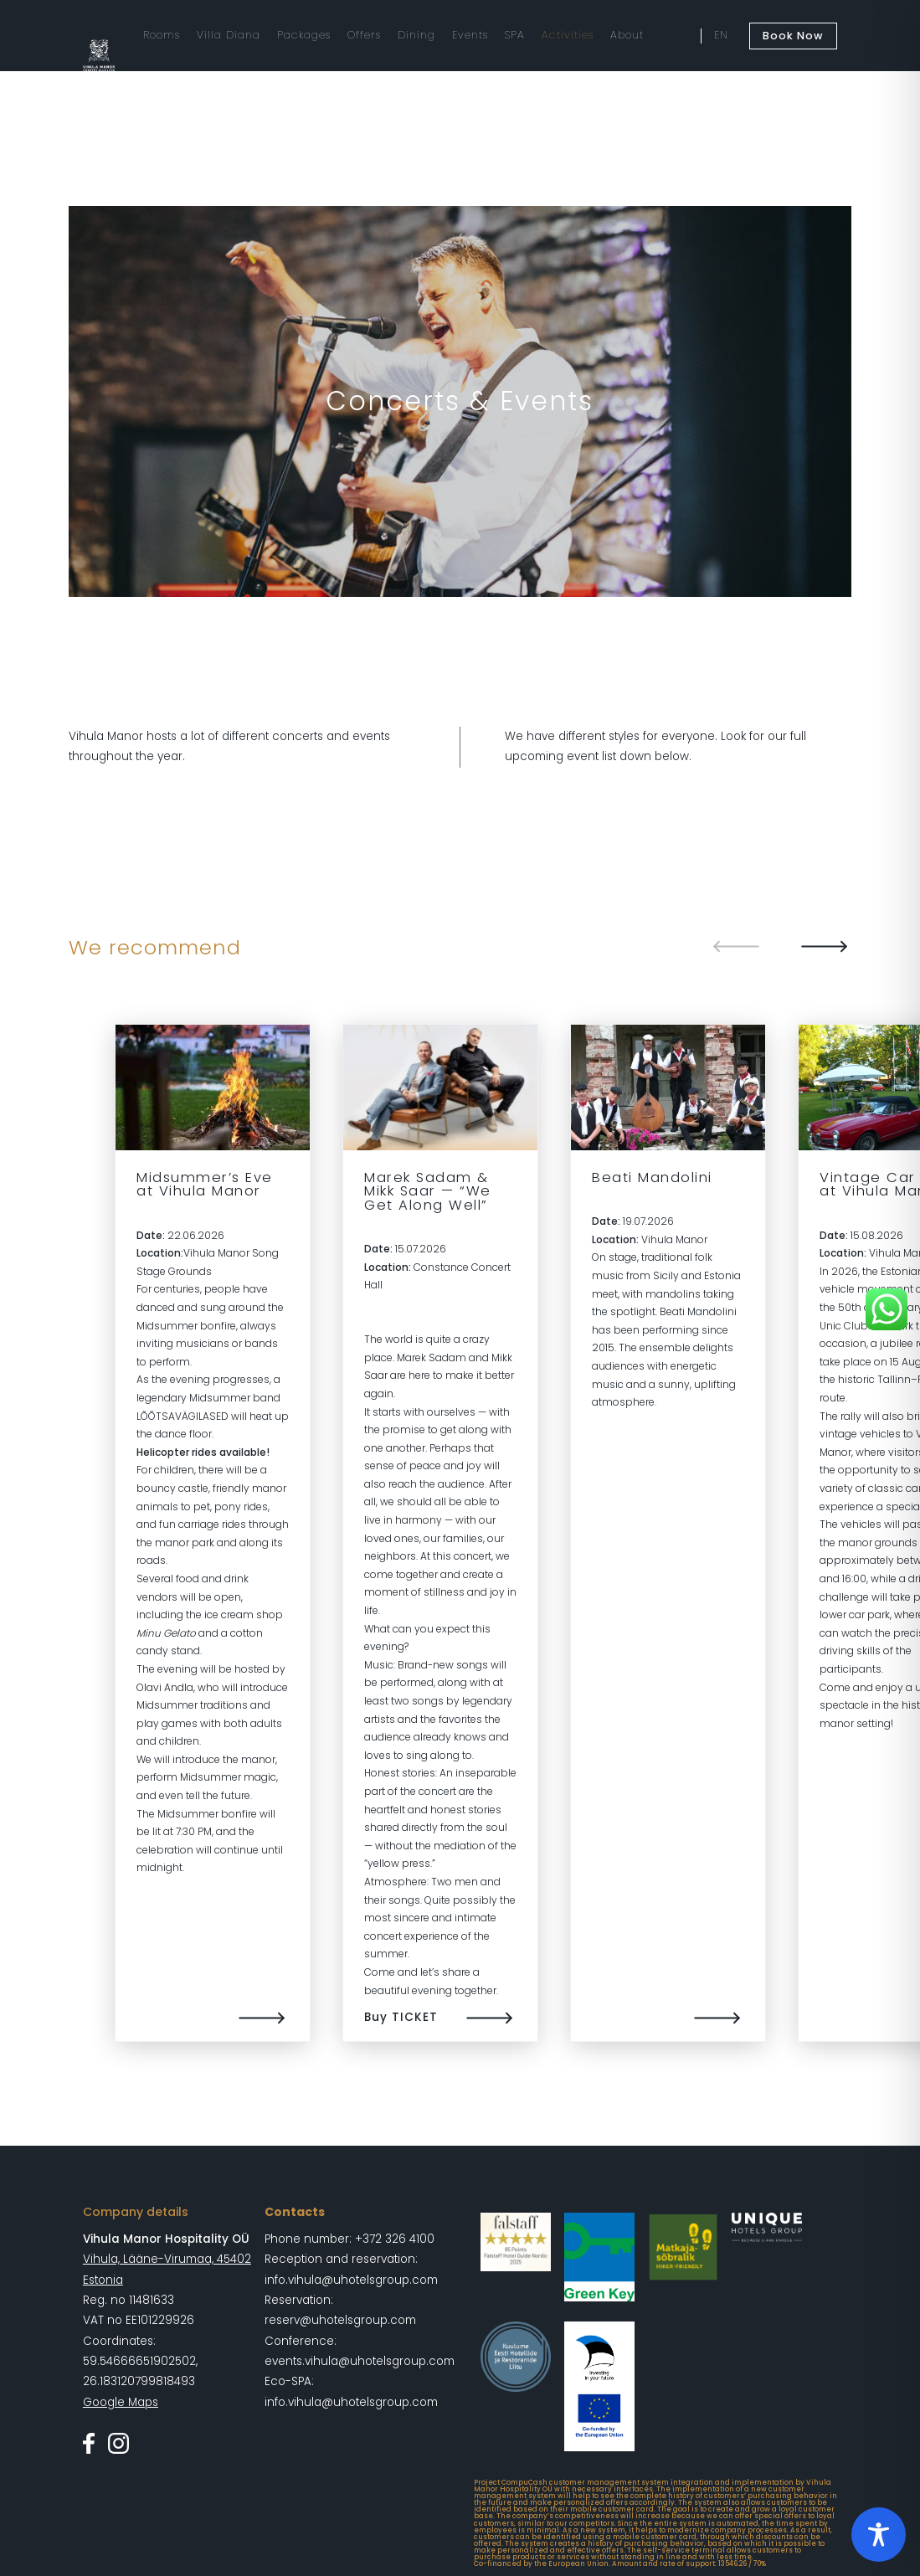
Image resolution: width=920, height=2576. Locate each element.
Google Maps (120, 2402)
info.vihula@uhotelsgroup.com (351, 2280)
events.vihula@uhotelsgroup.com (360, 2361)
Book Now (793, 35)
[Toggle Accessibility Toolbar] (878, 2534)
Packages (304, 35)
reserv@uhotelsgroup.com (340, 2320)
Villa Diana (228, 35)
